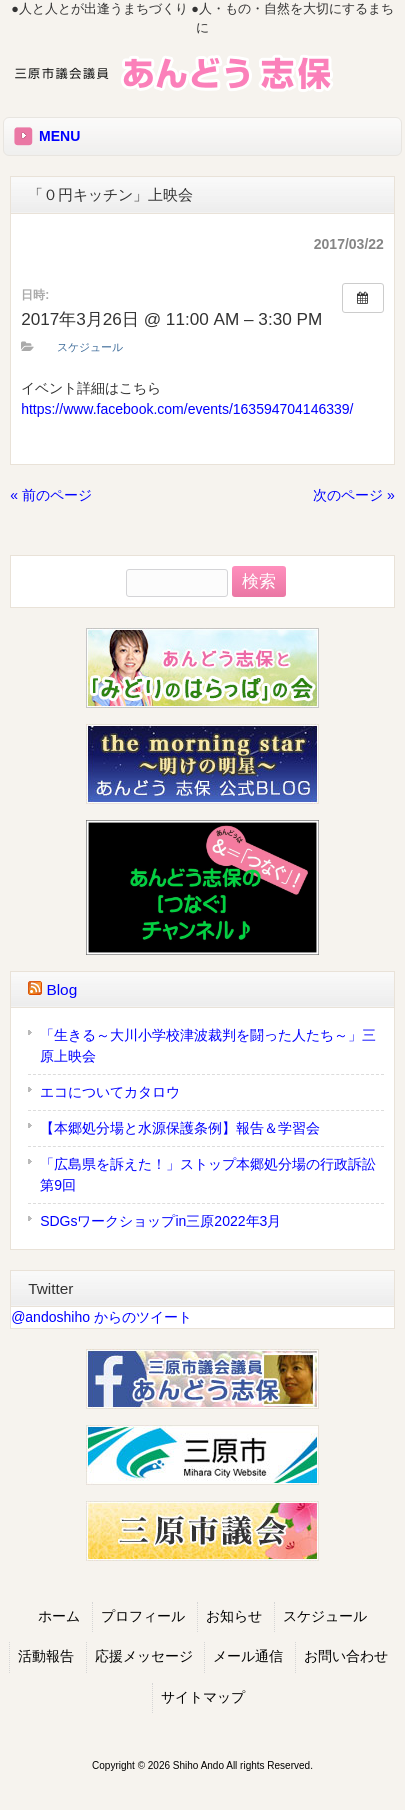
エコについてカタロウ (110, 1092)
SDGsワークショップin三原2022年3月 (160, 1221)
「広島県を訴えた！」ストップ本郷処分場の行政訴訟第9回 (208, 1174)
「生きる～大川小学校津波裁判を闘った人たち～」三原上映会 (208, 1045)
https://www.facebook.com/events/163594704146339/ (187, 409)
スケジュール (90, 347)
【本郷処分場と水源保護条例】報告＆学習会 (180, 1128)
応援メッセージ (144, 1656)
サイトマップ (203, 1697)
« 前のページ (51, 495)
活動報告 (46, 1656)
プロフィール (143, 1616)
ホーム (59, 1616)
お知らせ (234, 1616)
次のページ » (354, 495)
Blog (61, 989)
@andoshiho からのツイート (101, 1317)
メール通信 (248, 1656)
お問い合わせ (346, 1656)
